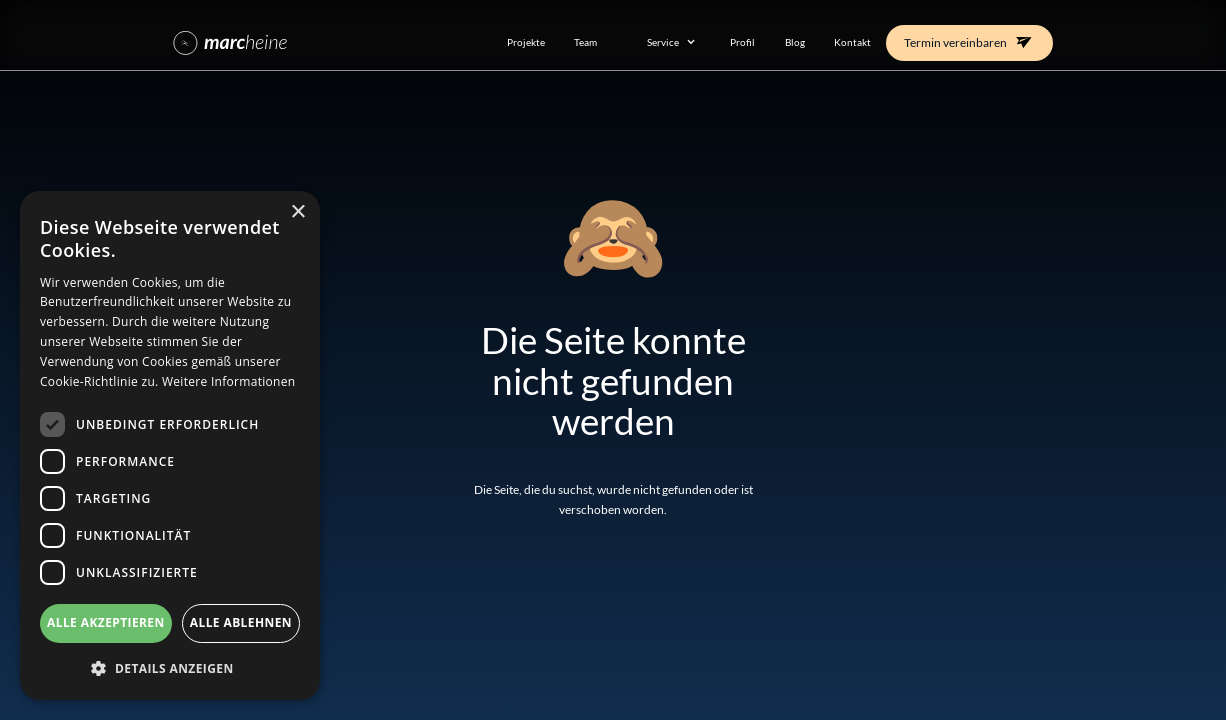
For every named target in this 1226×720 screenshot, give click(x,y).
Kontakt (852, 42)
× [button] (297, 212)
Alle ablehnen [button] (241, 622)
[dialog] (170, 445)
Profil (742, 42)
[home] (323, 42)
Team (585, 42)
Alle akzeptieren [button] (106, 622)
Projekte (526, 42)
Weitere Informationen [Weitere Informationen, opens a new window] (229, 381)
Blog (795, 42)
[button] (663, 42)
